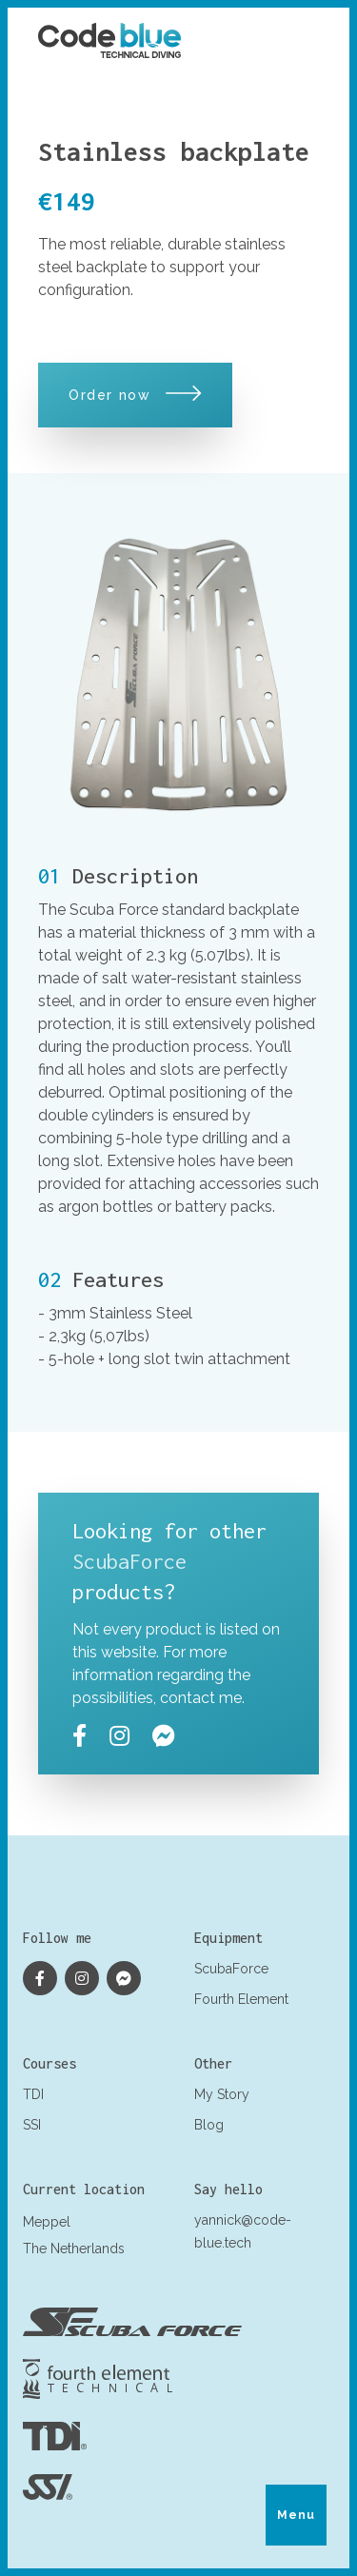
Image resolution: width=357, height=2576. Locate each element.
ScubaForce (129, 1561)
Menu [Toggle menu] (296, 2515)
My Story (221, 2094)
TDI (33, 2094)
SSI (32, 2124)
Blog (209, 2124)
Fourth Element (241, 1999)
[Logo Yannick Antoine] (109, 40)
